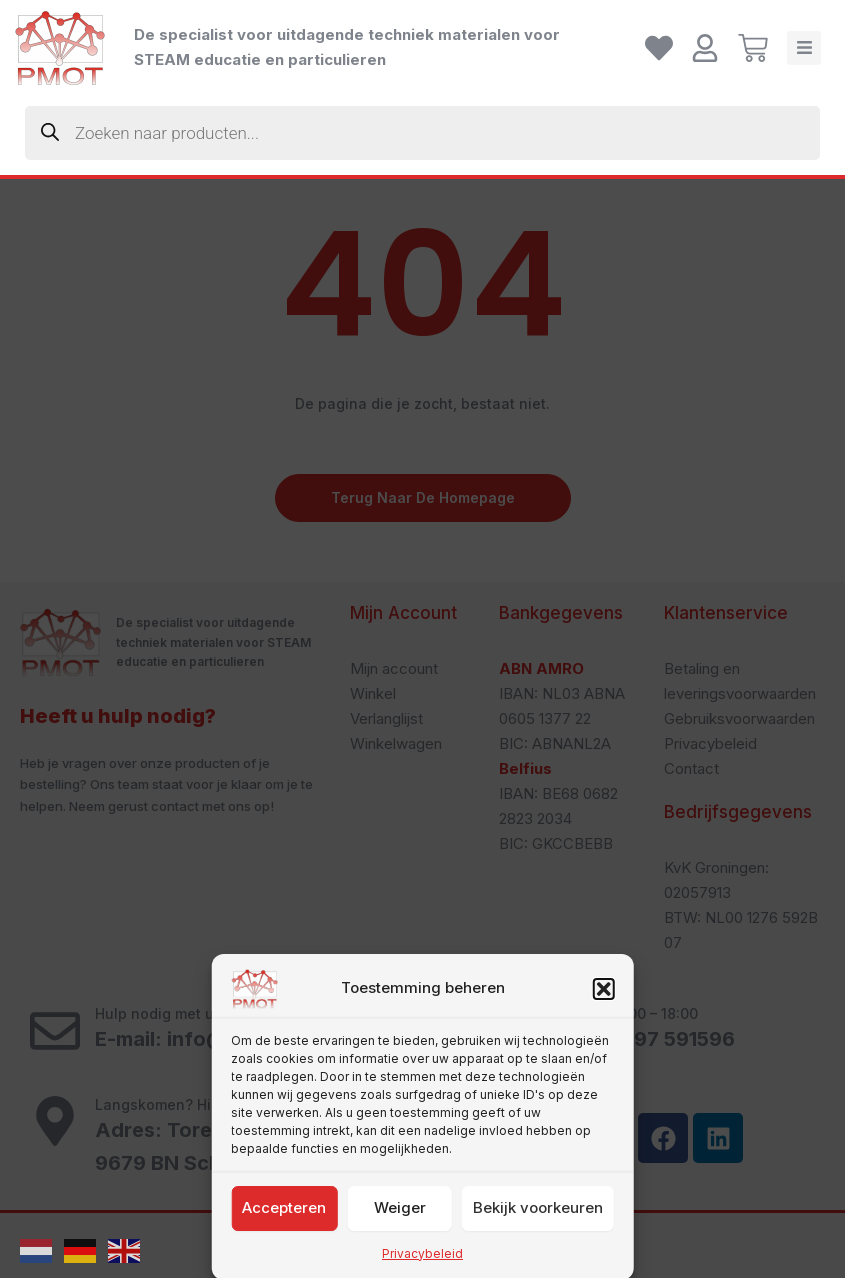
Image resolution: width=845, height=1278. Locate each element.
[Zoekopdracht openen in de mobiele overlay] (422, 133)
